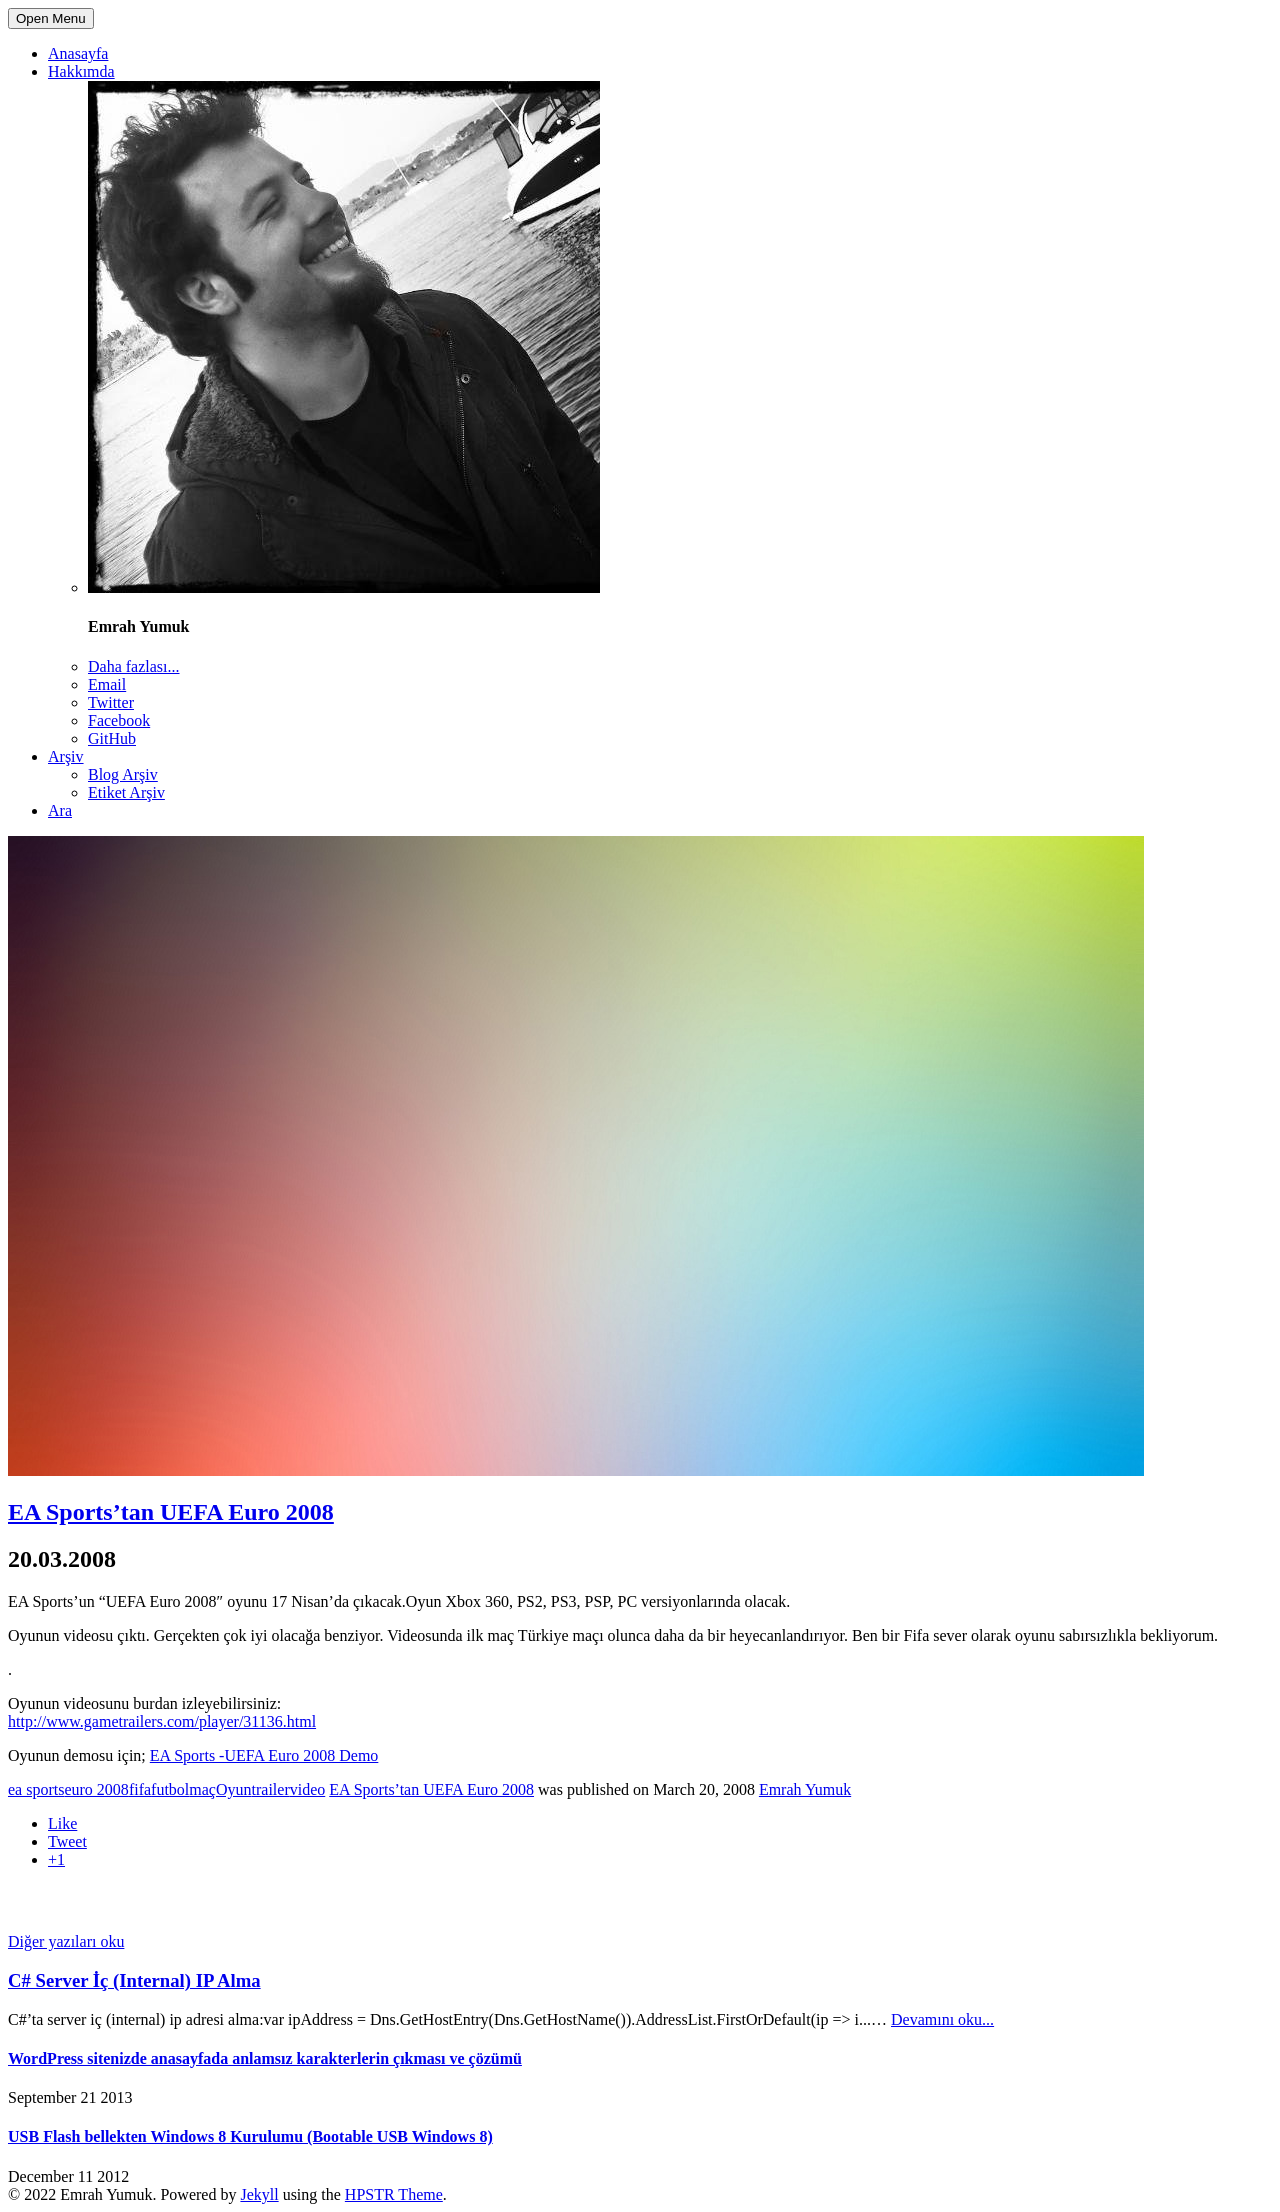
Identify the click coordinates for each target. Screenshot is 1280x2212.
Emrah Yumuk (805, 1789)
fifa (140, 1789)
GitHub (112, 738)
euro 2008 (96, 1789)
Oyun (234, 1789)
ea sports (36, 1789)
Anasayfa (78, 53)
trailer (271, 1789)
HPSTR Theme (394, 2194)
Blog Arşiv (123, 774)
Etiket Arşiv (126, 792)
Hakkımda (81, 71)
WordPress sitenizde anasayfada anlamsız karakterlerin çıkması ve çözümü (265, 2058)
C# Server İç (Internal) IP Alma (134, 1980)
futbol (170, 1789)
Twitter (111, 702)
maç (202, 1789)
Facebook (119, 720)
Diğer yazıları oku (66, 1941)
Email (107, 684)
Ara (60, 810)
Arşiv (66, 756)
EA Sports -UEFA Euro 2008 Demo (264, 1755)
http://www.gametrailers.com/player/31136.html (162, 1721)
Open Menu (51, 18)
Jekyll (259, 2194)
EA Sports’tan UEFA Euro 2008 (171, 1512)
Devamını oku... (942, 2019)
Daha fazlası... (134, 666)
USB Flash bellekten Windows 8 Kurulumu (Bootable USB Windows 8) (250, 2136)
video (308, 1789)
